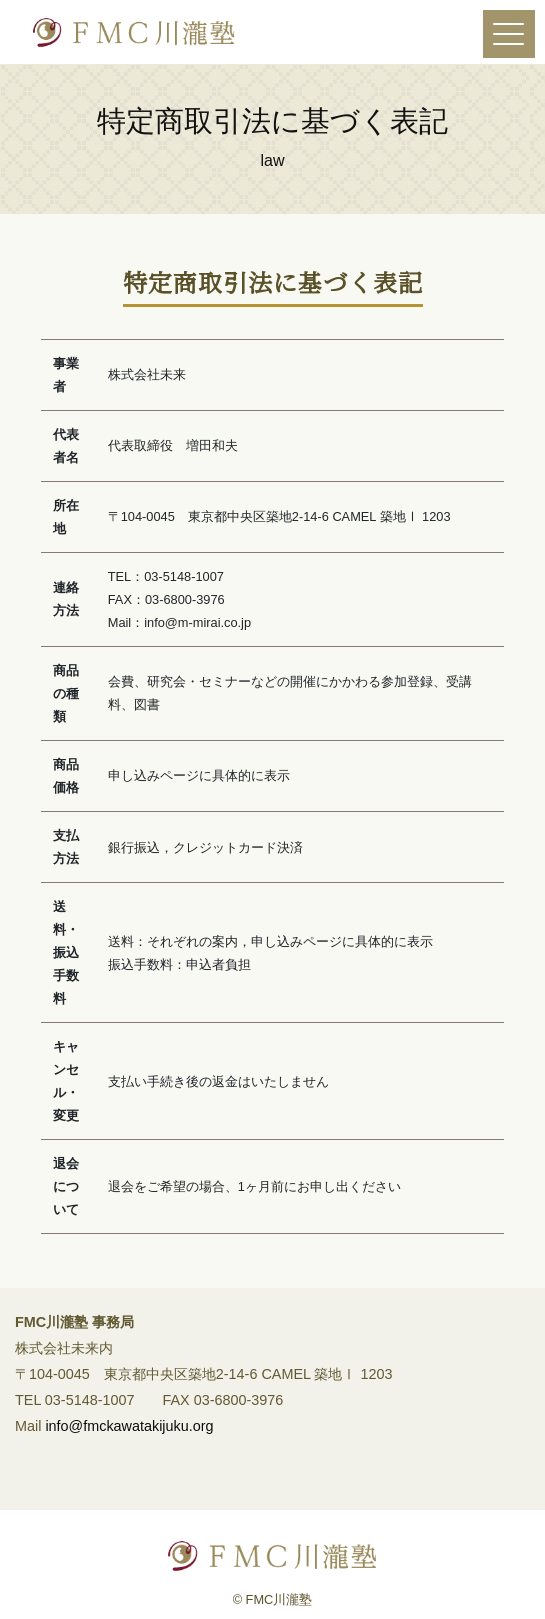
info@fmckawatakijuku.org (129, 1434)
